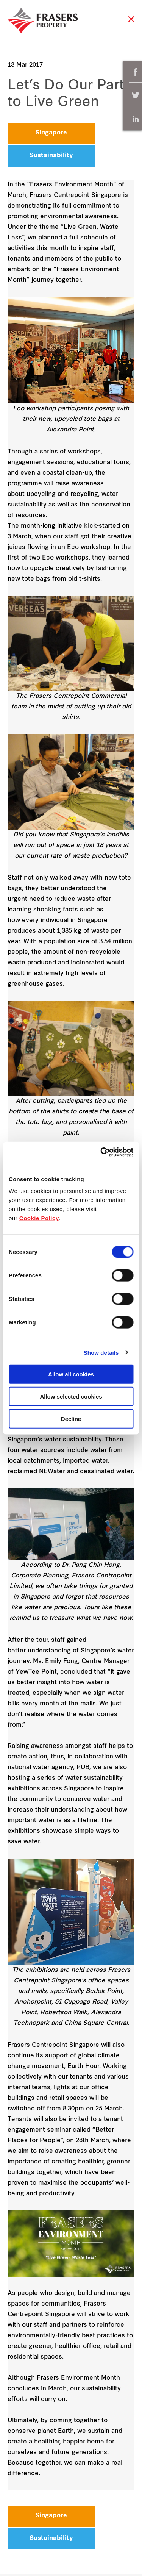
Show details (101, 1352)
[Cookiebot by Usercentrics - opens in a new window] (101, 1152)
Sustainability (51, 156)
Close (131, 23)
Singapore (51, 133)
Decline (71, 1418)
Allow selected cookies (71, 1396)
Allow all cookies (71, 1374)
